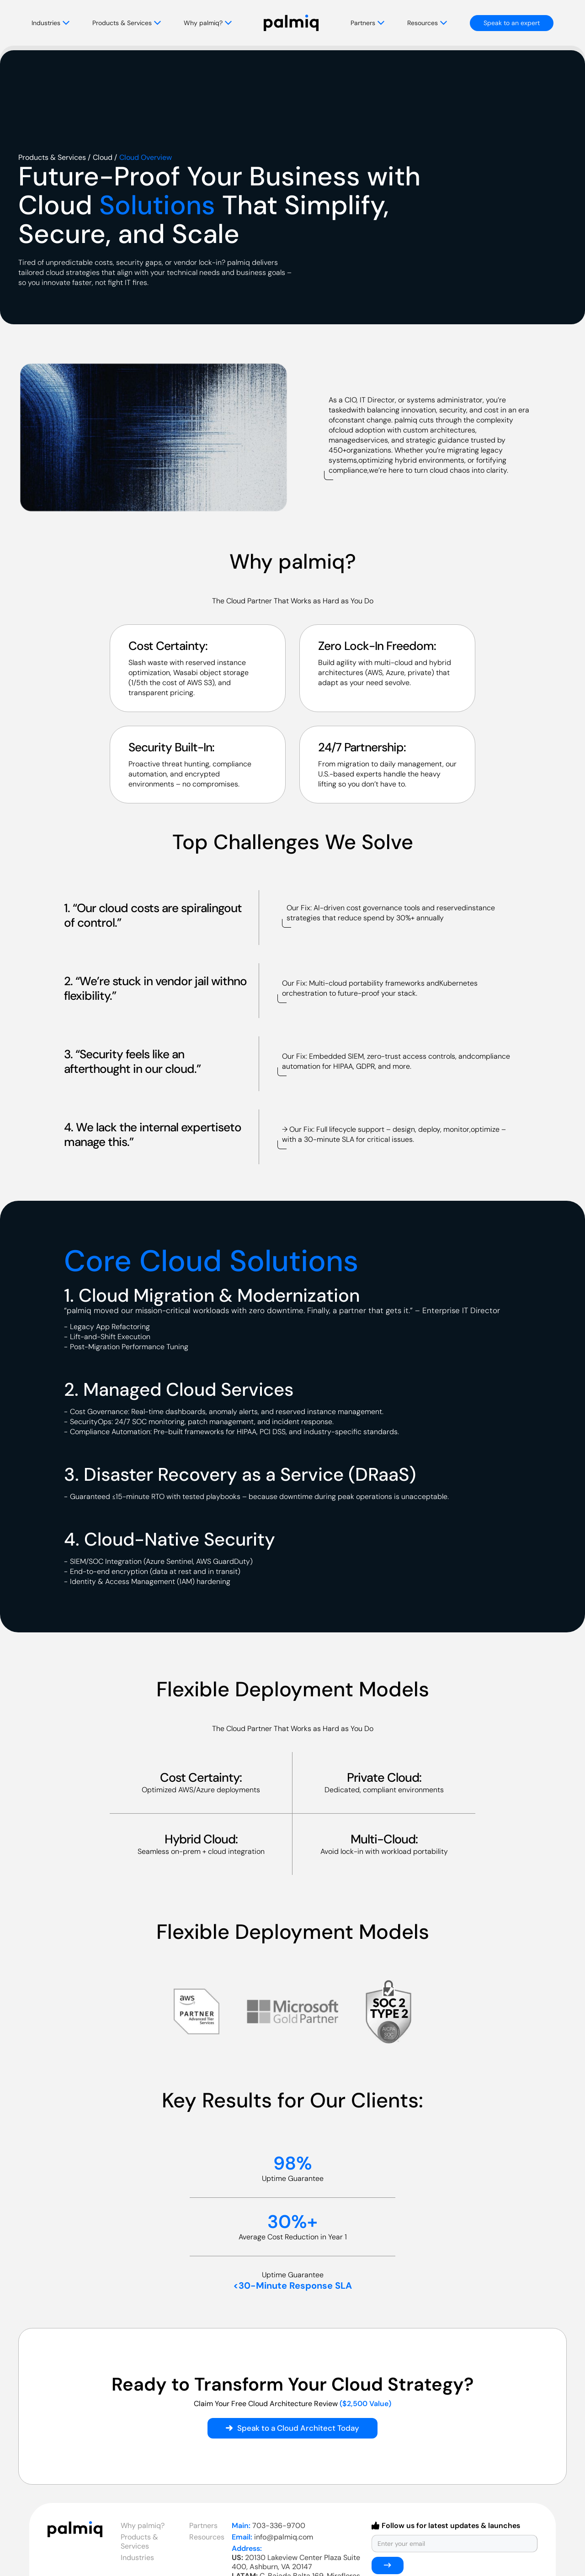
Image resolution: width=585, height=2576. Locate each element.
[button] (62, 23)
